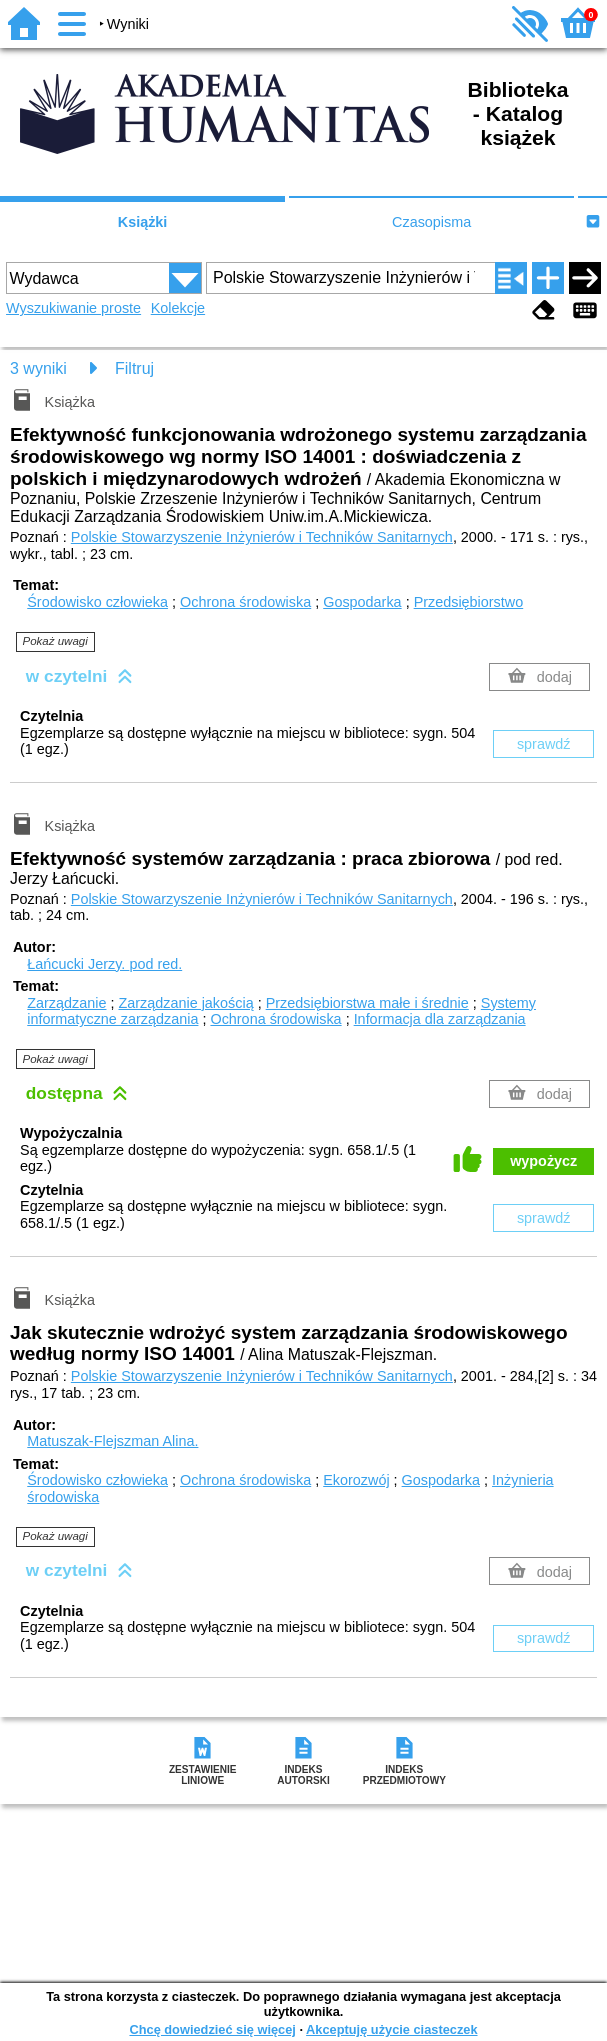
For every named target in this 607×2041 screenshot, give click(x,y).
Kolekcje (178, 308)
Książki (143, 222)
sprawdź (544, 744)
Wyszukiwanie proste (73, 308)
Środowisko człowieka (97, 602)
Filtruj (134, 368)
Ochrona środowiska (245, 602)
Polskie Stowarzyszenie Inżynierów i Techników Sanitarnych (262, 537)
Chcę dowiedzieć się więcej (212, 2029)
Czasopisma (431, 222)
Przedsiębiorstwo (469, 602)
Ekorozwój (356, 1480)
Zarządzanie (66, 1003)
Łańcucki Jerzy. (104, 964)
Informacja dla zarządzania (440, 1019)
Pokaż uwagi (55, 641)
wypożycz (543, 1161)
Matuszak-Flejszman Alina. (112, 1441)
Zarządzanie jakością (185, 1003)
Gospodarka (362, 602)
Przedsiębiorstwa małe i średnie (367, 1003)
